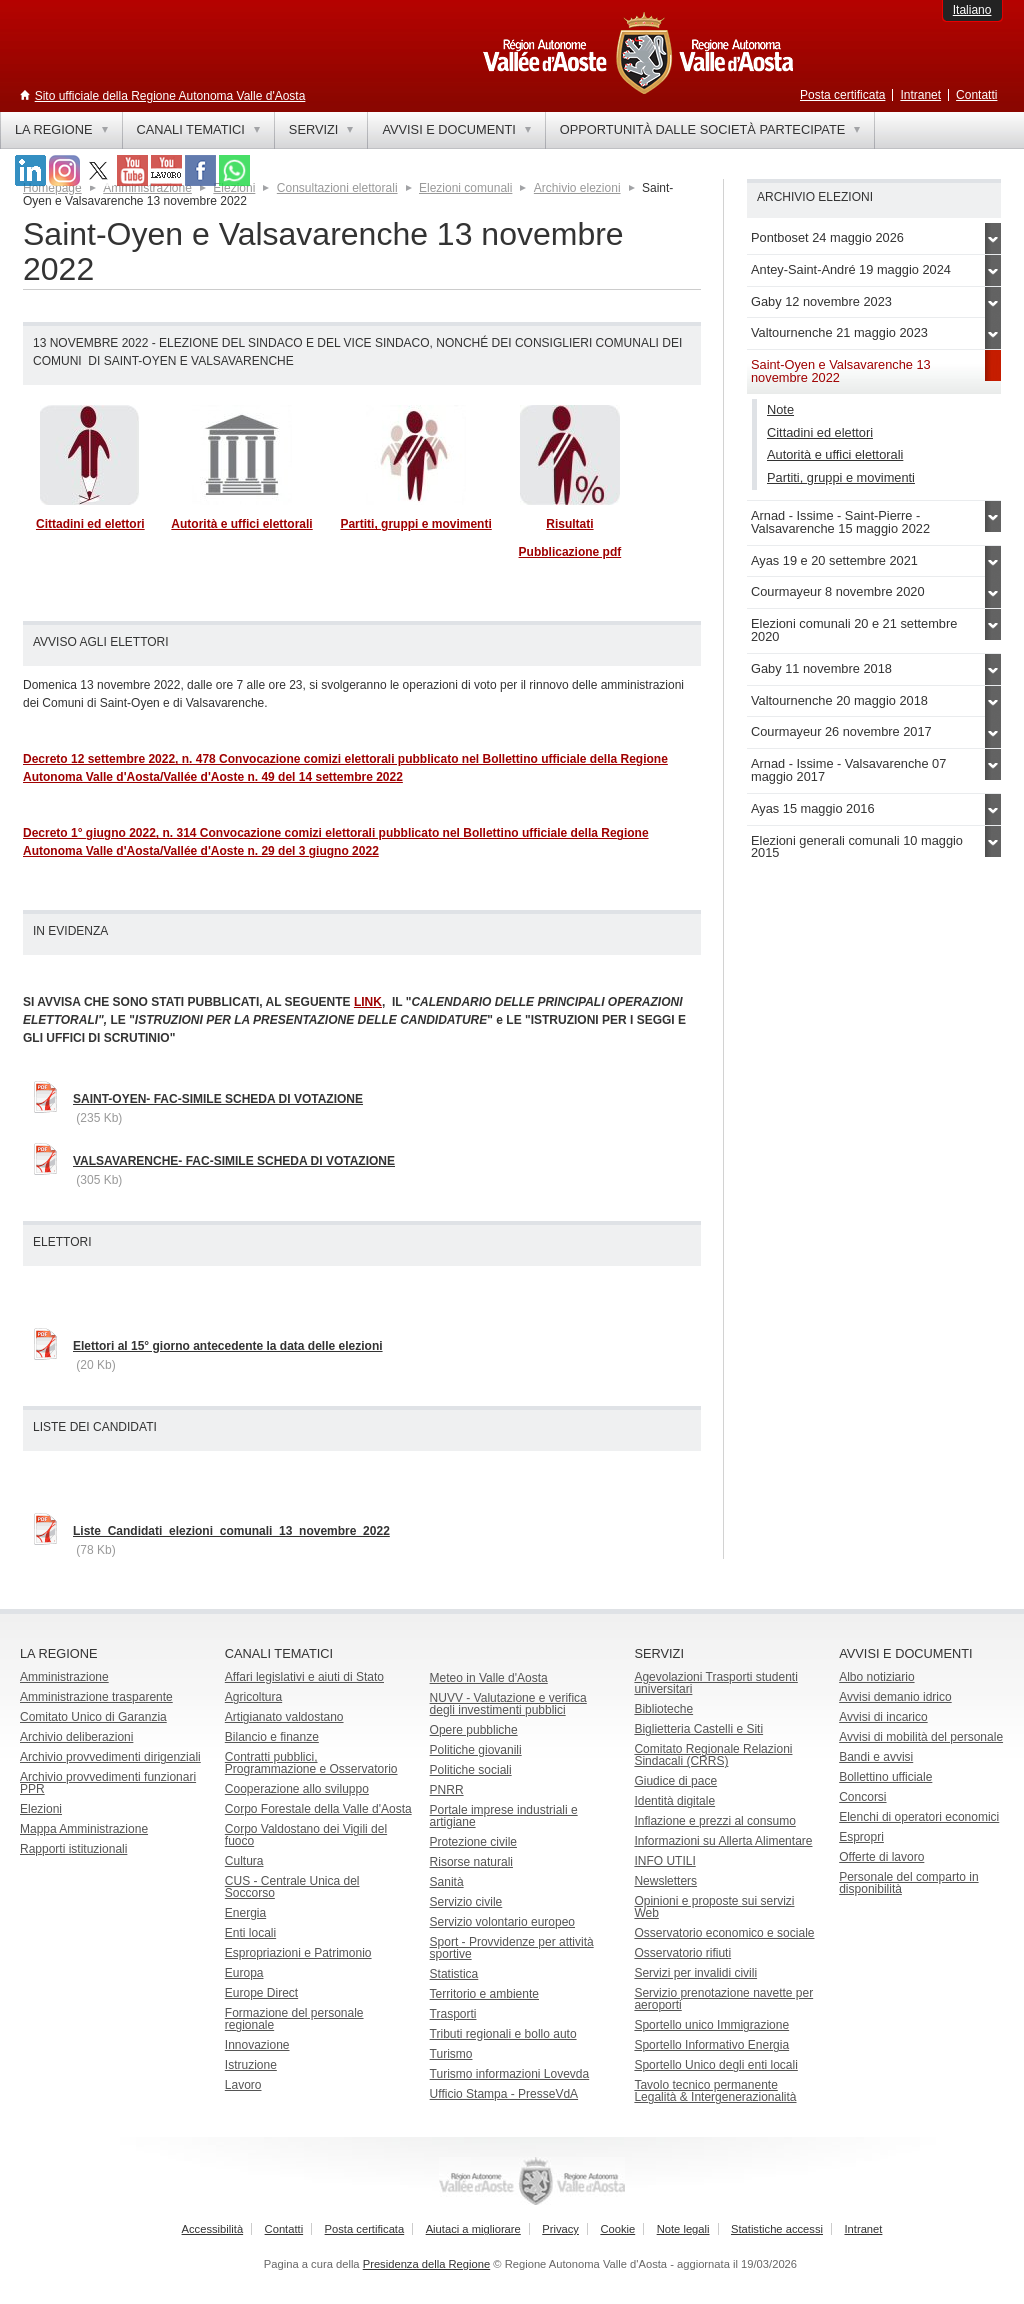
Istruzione (251, 2065)
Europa (244, 1973)
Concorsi (862, 1797)
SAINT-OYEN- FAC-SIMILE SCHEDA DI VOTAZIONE (218, 1099)
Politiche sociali (471, 1770)
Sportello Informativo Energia (711, 2045)
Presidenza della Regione (427, 2264)
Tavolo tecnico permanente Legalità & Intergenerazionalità (715, 2091)
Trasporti (453, 2014)
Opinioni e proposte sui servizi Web (714, 1907)
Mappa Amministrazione (84, 1829)
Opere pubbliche (474, 1730)
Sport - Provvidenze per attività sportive (512, 1948)
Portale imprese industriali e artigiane (504, 1816)
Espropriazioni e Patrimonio (298, 1953)
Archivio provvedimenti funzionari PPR (108, 1783)
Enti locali (250, 1933)
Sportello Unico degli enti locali (715, 2065)
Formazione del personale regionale (294, 2019)
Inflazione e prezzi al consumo (714, 1821)
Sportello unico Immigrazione (711, 2025)
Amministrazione (64, 1677)
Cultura (244, 1861)
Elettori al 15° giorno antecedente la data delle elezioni (228, 1346)
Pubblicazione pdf (570, 552)
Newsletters (665, 1881)
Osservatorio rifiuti (682, 1953)
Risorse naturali (471, 1862)
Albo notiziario (876, 1677)
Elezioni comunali (465, 188)
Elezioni (41, 1809)
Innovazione (257, 2045)
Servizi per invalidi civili (695, 1973)
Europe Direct (261, 1993)
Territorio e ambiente (484, 1994)
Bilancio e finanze (272, 1737)
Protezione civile (473, 1842)
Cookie (617, 2229)
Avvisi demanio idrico (895, 1697)
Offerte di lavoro (881, 1857)
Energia (245, 1913)
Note (780, 409)
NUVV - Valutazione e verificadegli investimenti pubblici (508, 1704)
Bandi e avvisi (876, 1757)
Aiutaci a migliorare (473, 2229)
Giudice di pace (675, 1781)
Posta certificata (842, 95)
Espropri (861, 1837)
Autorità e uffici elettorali (241, 524)
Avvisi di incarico (883, 1717)
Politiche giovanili (476, 1750)
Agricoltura (253, 1697)
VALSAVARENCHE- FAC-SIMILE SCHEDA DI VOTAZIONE (234, 1161)
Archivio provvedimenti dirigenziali (110, 1757)
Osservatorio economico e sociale (724, 1933)
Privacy (560, 2229)
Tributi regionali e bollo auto (503, 2034)
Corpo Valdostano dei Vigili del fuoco (306, 1835)
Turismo (451, 2054)
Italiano (972, 10)
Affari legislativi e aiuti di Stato (304, 1677)
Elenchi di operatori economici (919, 1817)
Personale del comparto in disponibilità (908, 1883)
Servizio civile (466, 1902)
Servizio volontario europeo (502, 1922)
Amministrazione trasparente (96, 1697)
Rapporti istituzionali (73, 1849)
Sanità (447, 1882)
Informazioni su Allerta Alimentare (723, 1841)
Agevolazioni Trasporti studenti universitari (715, 1683)
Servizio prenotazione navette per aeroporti (723, 1999)
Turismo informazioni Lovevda (510, 2074)
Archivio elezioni (577, 188)
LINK (368, 1002)
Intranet (920, 95)
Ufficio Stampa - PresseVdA (504, 2094)
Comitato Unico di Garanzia (93, 1717)
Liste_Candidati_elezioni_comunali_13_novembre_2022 (231, 1531)
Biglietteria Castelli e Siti (698, 1729)
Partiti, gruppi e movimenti (415, 524)
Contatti (976, 95)
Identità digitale (674, 1801)
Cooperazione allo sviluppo (297, 1789)
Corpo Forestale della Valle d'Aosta (318, 1809)
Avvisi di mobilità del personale (921, 1737)
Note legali (683, 2229)
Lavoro (243, 2085)
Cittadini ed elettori (90, 524)
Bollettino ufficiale (885, 1777)
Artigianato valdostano (284, 1717)
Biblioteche (663, 1709)
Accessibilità (213, 2229)
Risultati (569, 524)
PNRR (447, 1790)
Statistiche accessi (777, 2229)
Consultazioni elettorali (337, 188)
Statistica (454, 1974)
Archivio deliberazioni (76, 1737)
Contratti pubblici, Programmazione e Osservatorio (311, 1763)
